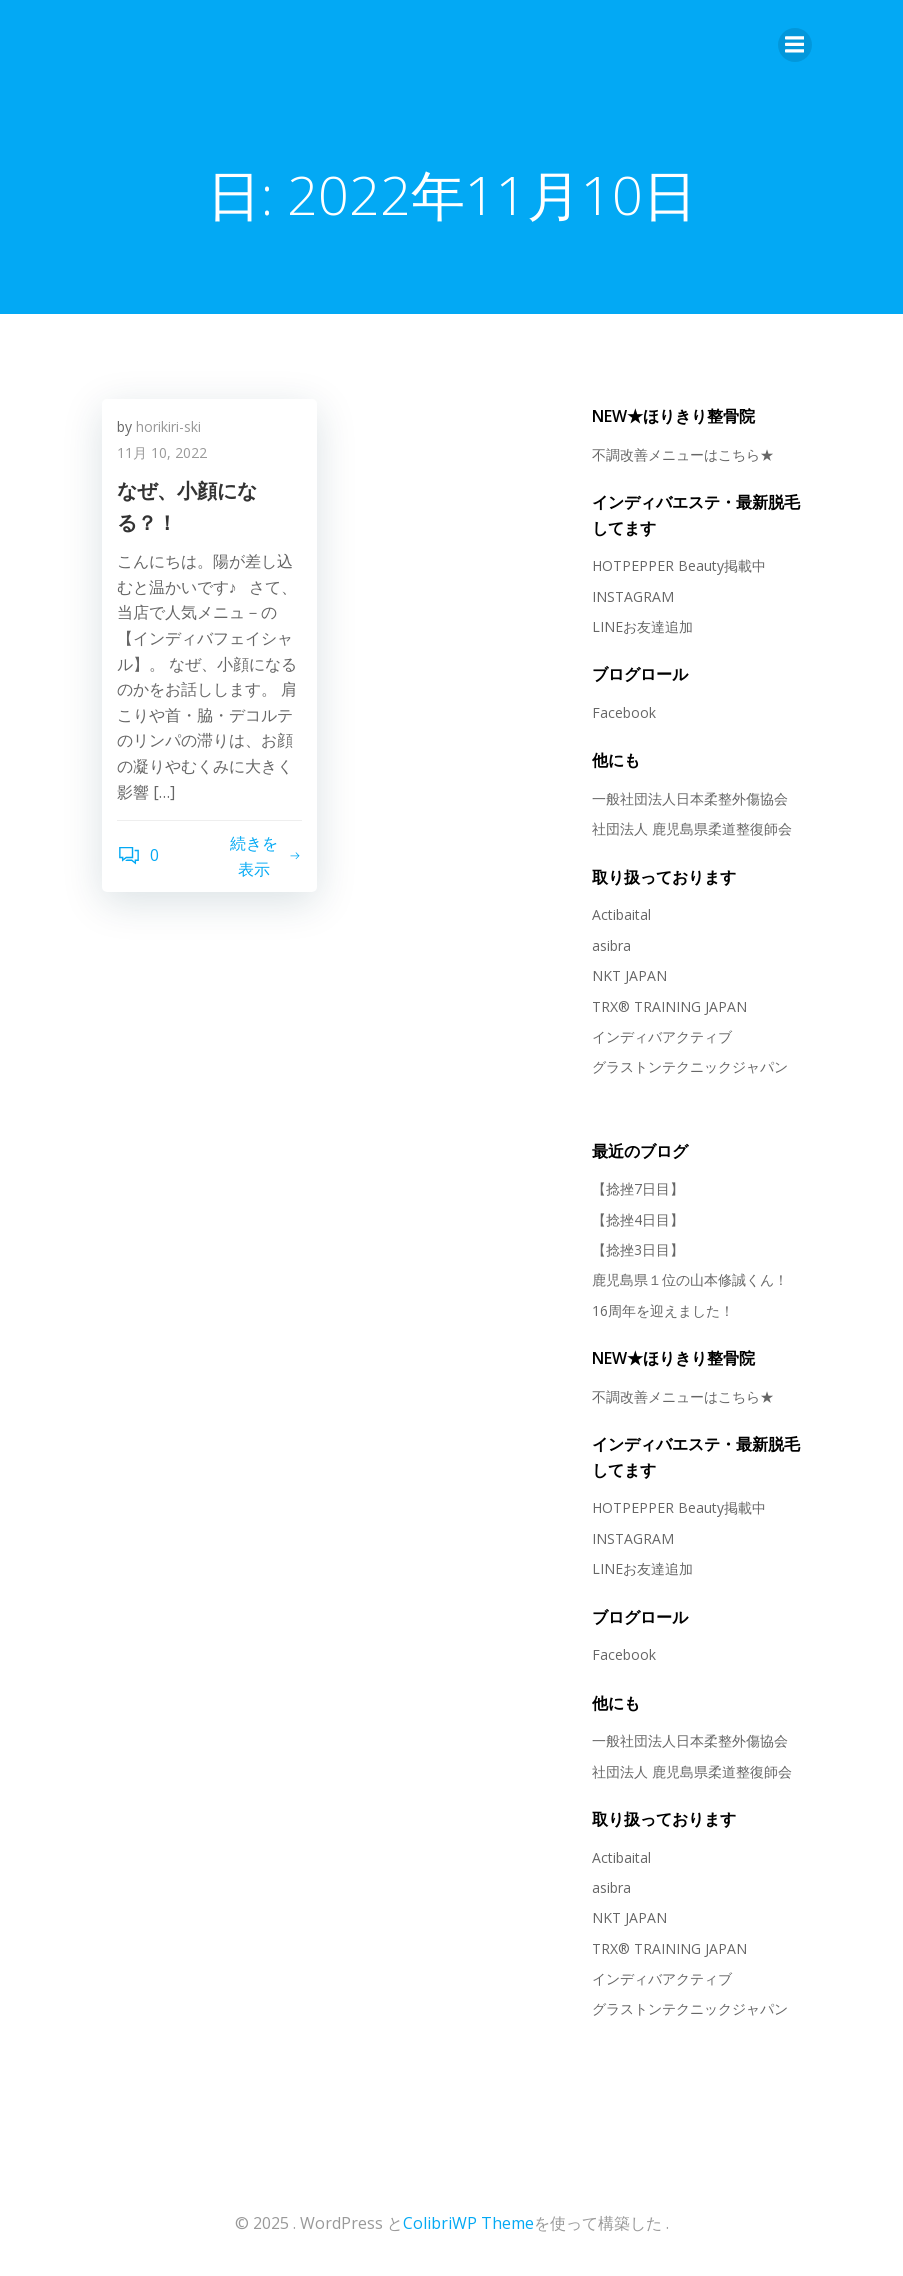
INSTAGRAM (633, 596)
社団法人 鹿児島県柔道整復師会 (692, 828)
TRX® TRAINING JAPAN (669, 1006)
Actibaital (621, 914)
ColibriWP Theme (468, 2223)
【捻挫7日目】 (638, 1188)
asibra (611, 945)
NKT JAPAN (629, 975)
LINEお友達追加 (642, 626)
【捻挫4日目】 (638, 1219)
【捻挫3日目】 (638, 1249)
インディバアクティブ (662, 1036)
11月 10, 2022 (162, 452)
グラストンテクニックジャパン (690, 1066)
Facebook (624, 712)
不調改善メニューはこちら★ (683, 454)
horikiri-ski (168, 426)
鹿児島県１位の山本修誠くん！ (690, 1279)
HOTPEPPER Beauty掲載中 (679, 565)
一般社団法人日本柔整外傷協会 (690, 798)
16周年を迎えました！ (663, 1310)
